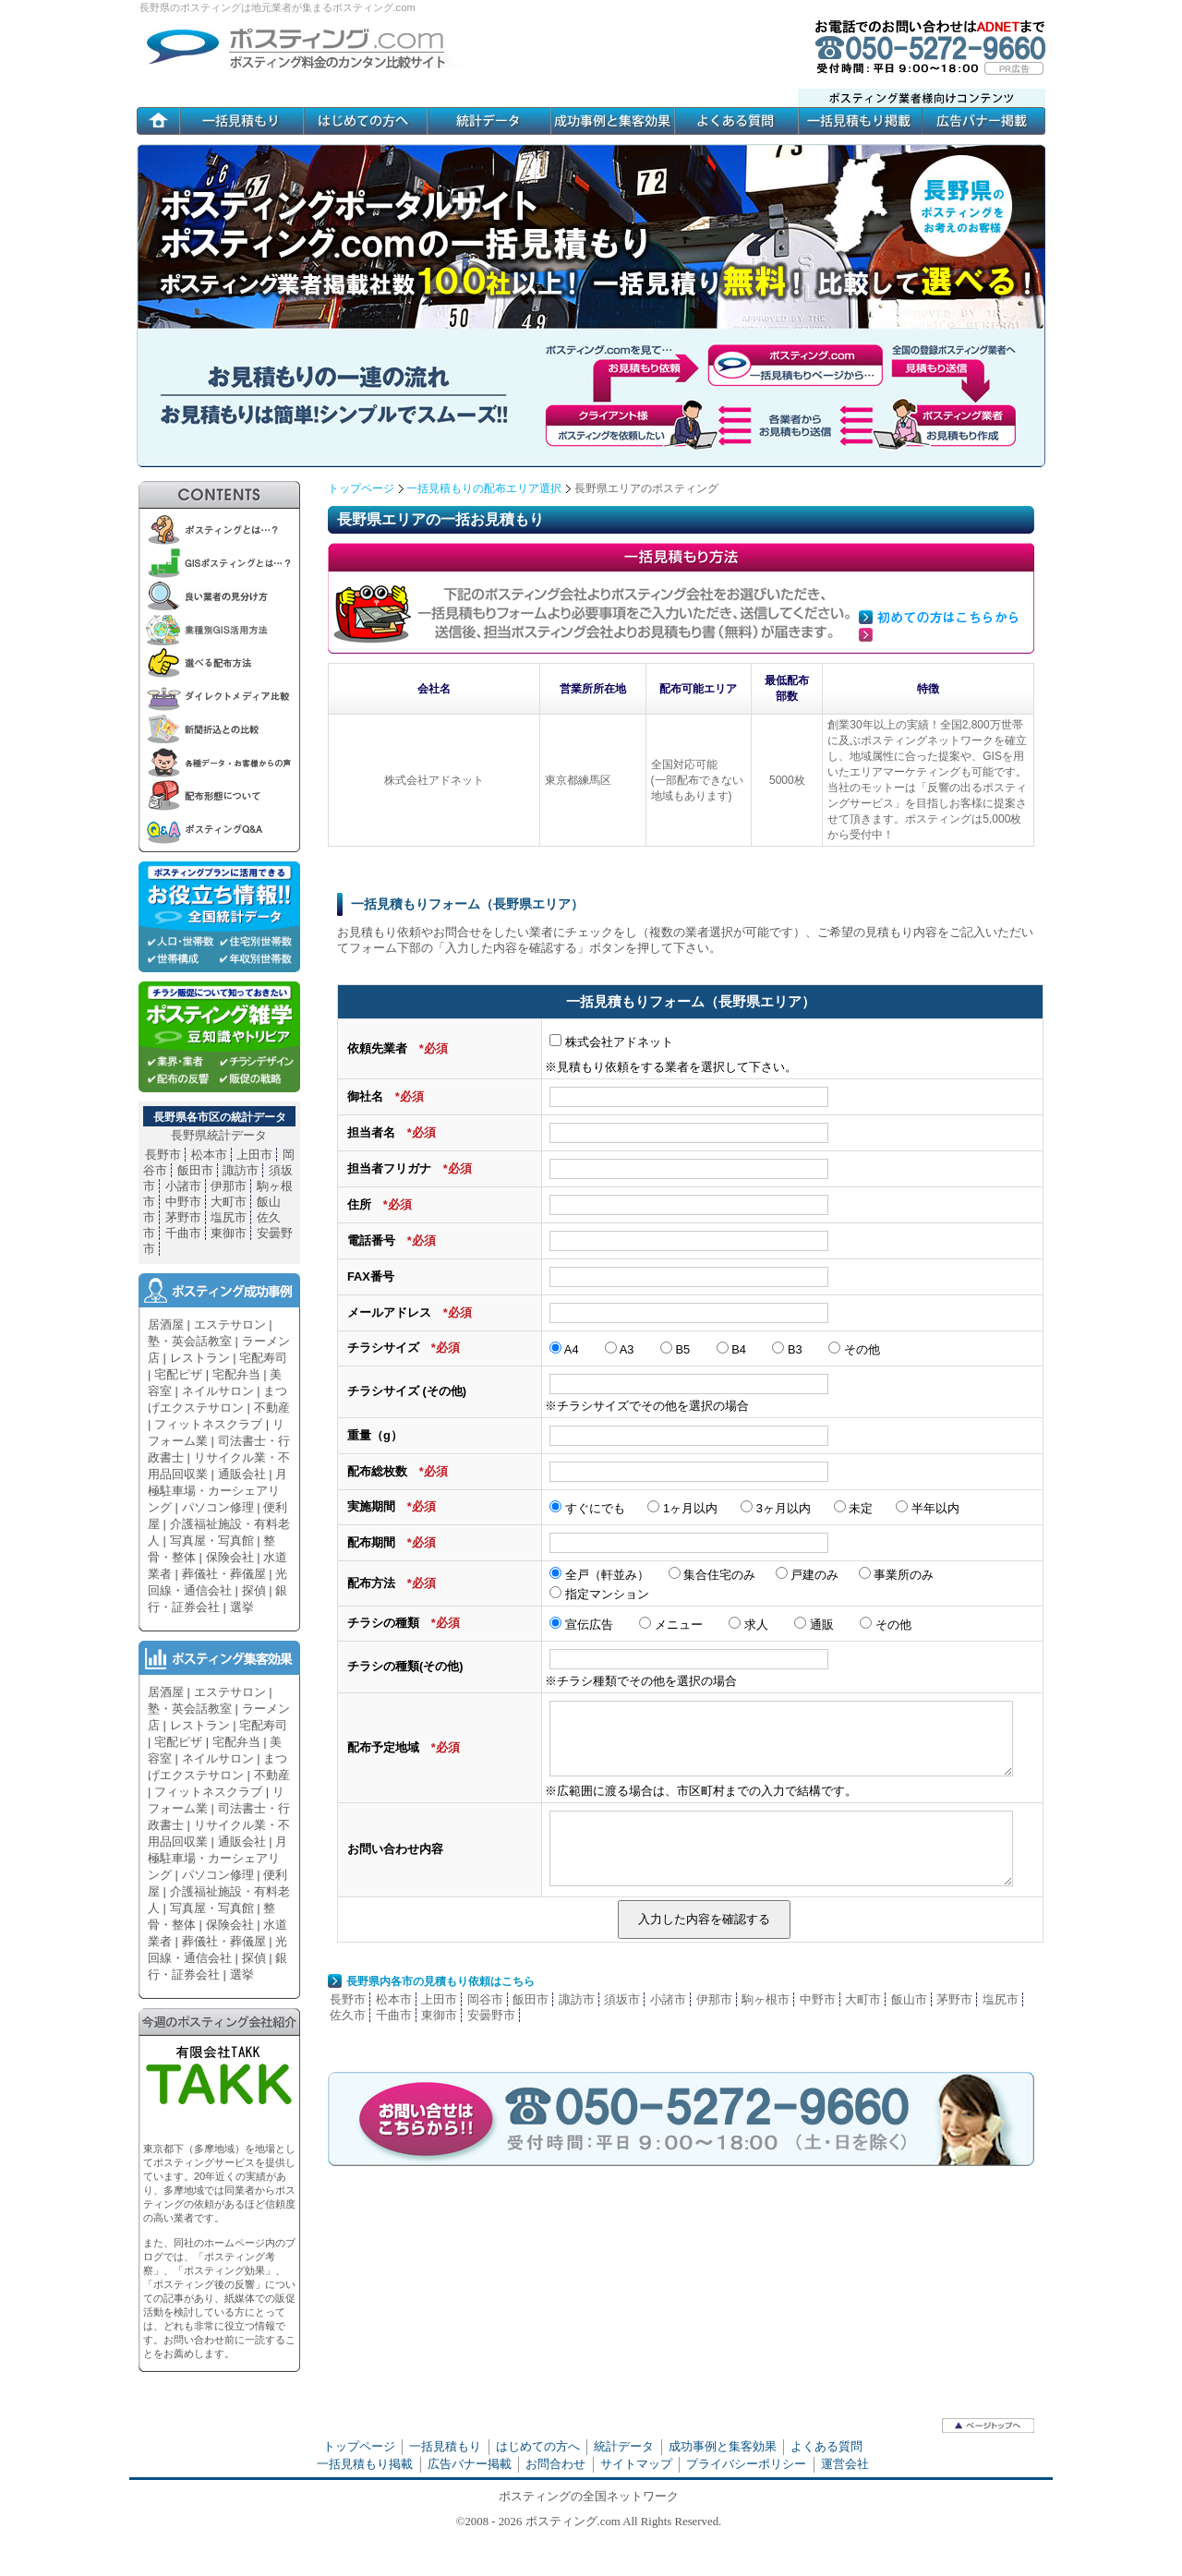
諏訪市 (577, 1999)
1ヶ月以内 (682, 1508)
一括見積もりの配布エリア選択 (483, 488)
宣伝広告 (581, 1624)
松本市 (394, 1999)
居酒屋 (166, 1324)
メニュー (671, 1624)
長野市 (348, 1999)
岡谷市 (485, 1999)
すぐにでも (587, 1508)
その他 (854, 1349)
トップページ (361, 488)
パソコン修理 (218, 1507)
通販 (814, 1624)
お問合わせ (555, 2464)
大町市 (863, 1999)
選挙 (242, 1607)
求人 (748, 1624)
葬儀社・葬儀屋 (224, 1574)
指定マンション (599, 1594)
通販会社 (242, 1474)
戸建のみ (809, 1575)
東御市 (439, 2015)
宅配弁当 (236, 1374)
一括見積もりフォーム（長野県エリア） (467, 904)
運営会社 (845, 2464)
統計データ (624, 2446)
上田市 (439, 1999)
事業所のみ (897, 1575)
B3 (787, 1349)
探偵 (254, 1590)
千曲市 (394, 2015)
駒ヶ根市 (766, 1999)
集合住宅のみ (712, 1575)
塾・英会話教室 (190, 1341)
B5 (675, 1349)
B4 (731, 1349)
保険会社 (230, 1557)
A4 (564, 1349)
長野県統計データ (219, 1135)
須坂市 (622, 1999)
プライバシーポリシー (746, 2464)
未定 (854, 1508)
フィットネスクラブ (208, 1424)
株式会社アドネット (611, 1042)
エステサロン (230, 1324)
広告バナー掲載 (470, 2464)
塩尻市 (1001, 1999)
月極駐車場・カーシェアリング (217, 1490)
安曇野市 (491, 2015)
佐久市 (348, 2015)
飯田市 (531, 1999)
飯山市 (909, 1999)
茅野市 (954, 1999)
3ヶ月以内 (776, 1508)
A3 (619, 1349)
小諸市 (668, 1999)
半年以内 (927, 1508)
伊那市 (714, 1999)
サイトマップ (636, 2464)
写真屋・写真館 (212, 1540)
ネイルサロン (218, 1391)
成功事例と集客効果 (723, 2446)
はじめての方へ (538, 2446)
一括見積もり (445, 2446)
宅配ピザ (178, 1374)
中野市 (818, 1999)
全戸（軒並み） (599, 1575)
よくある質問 (826, 2446)
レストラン (200, 1358)
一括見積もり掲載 (365, 2464)
